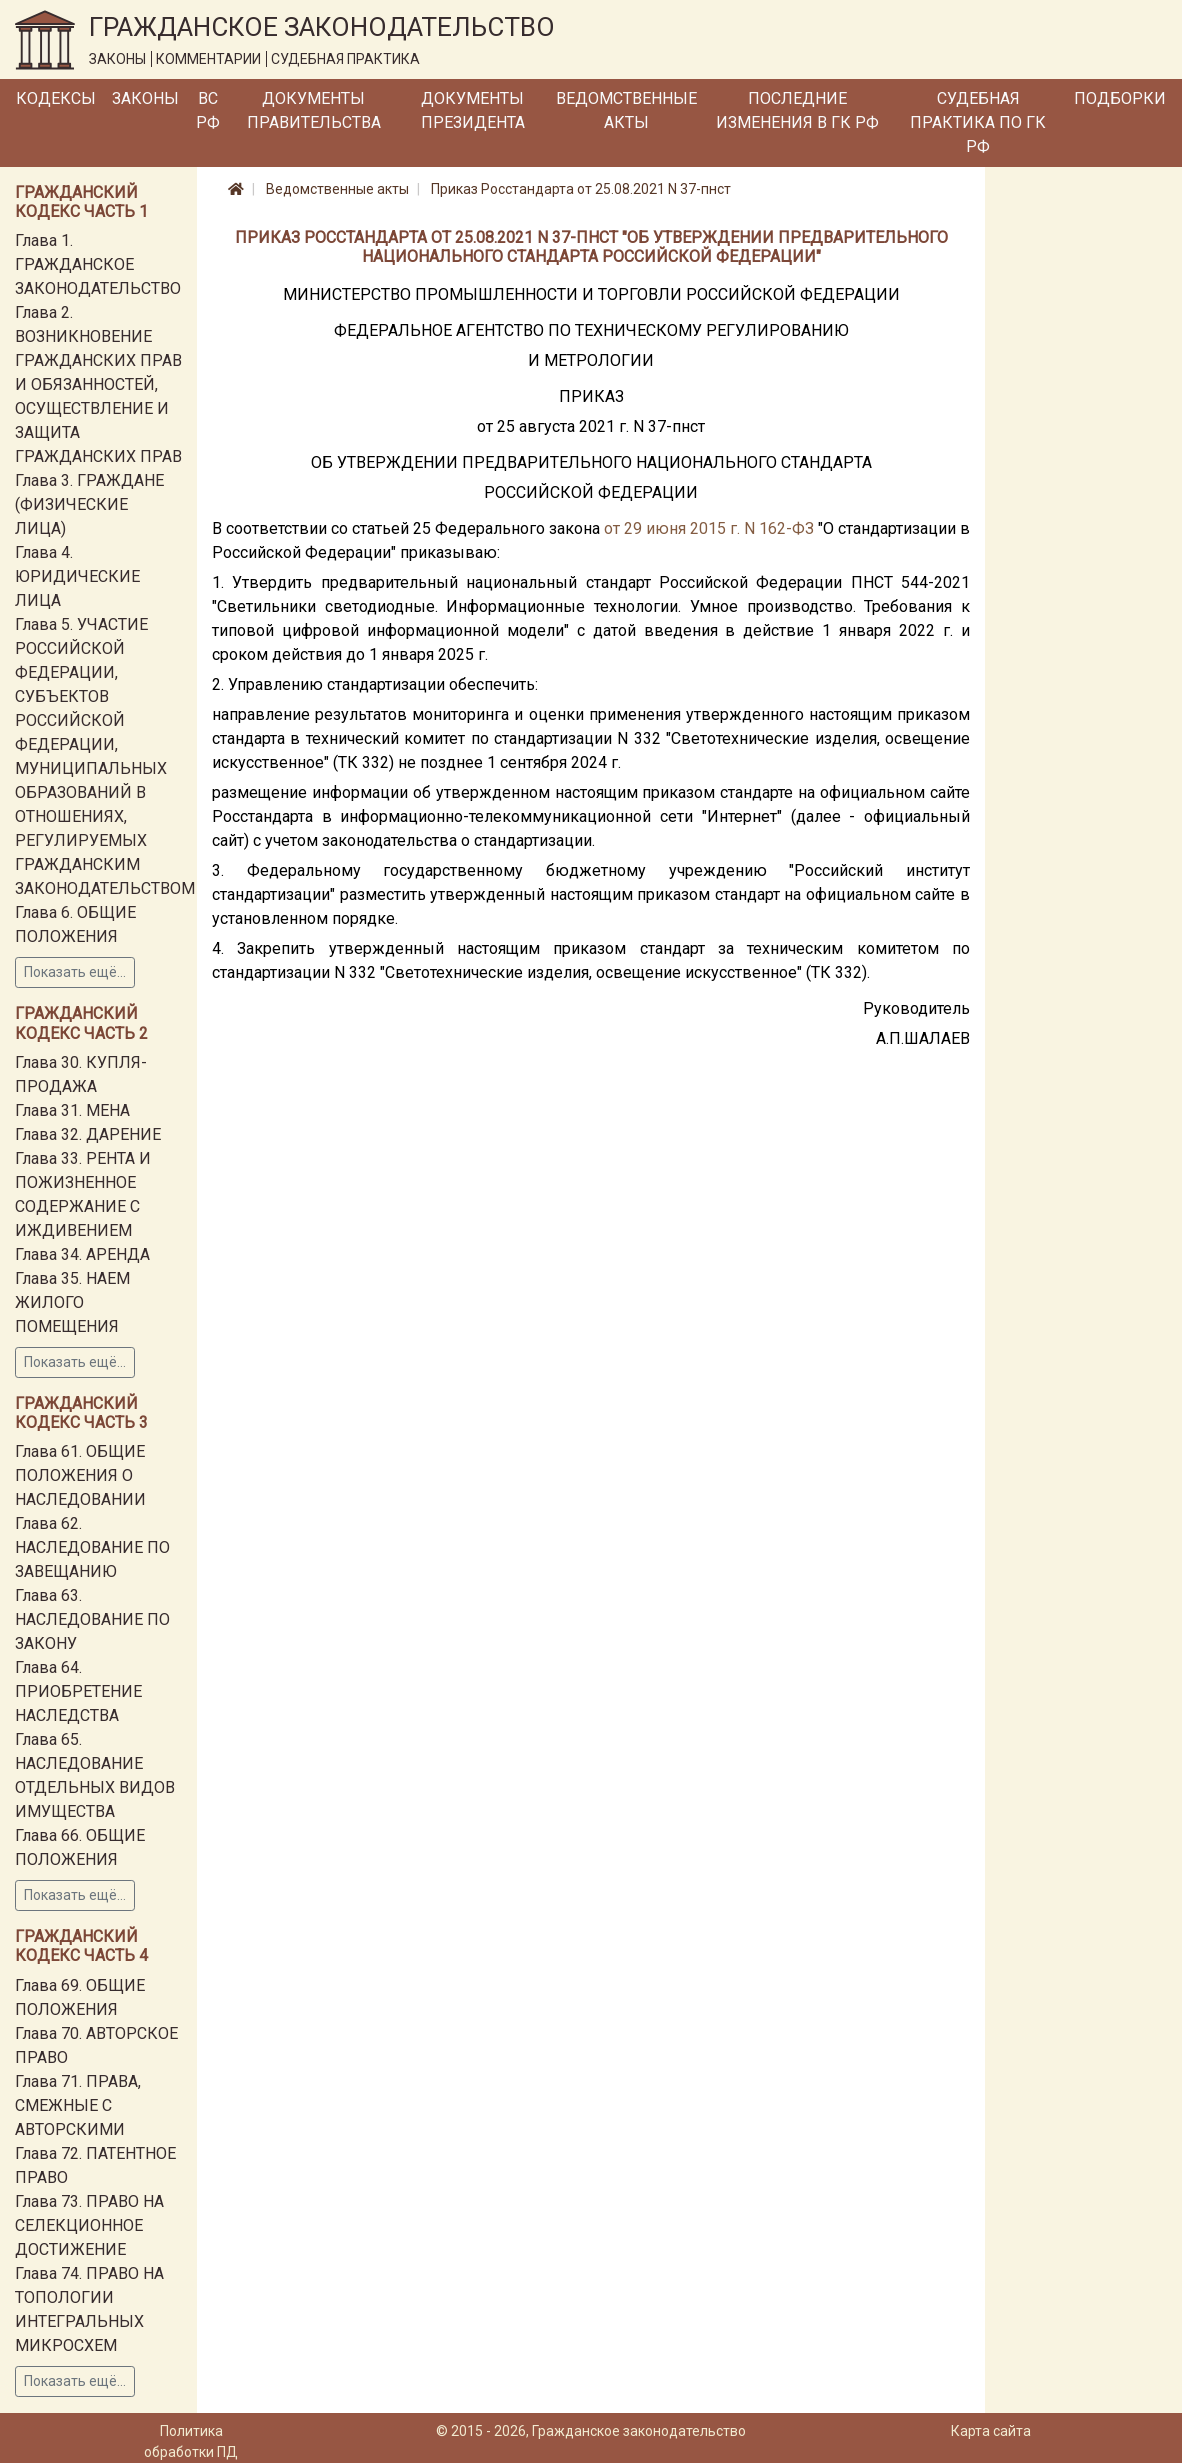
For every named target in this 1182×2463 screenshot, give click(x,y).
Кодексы (56, 98)
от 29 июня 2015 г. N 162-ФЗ (709, 528)
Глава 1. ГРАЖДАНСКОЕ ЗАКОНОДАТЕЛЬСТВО (98, 264)
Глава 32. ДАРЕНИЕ (88, 1134)
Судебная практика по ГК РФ (978, 122)
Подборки (1120, 98)
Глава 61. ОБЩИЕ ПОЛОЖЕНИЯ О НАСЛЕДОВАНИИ (80, 1475)
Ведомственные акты (626, 110)
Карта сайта (991, 2431)
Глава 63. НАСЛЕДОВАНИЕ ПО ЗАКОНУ (92, 1619)
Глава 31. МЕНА (72, 1110)
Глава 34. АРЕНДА (82, 1254)
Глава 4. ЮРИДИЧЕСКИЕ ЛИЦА (77, 576)
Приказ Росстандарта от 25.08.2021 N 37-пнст (581, 189)
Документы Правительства (314, 110)
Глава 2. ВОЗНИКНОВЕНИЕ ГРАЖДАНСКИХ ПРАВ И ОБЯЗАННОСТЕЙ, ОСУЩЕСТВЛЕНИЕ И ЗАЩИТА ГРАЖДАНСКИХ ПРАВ (98, 384)
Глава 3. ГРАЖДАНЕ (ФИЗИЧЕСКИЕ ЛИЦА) (89, 504)
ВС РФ (208, 110)
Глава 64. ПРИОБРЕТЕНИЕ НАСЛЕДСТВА (78, 1691)
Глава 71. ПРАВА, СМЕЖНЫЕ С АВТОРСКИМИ (78, 2105)
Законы (145, 98)
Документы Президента (473, 110)
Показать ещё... (75, 972)
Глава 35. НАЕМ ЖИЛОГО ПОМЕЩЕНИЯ (72, 1302)
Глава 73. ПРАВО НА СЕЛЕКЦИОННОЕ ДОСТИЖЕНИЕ (89, 2225)
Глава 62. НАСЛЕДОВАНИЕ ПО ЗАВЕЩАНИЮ (92, 1547)
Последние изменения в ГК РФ (797, 110)
